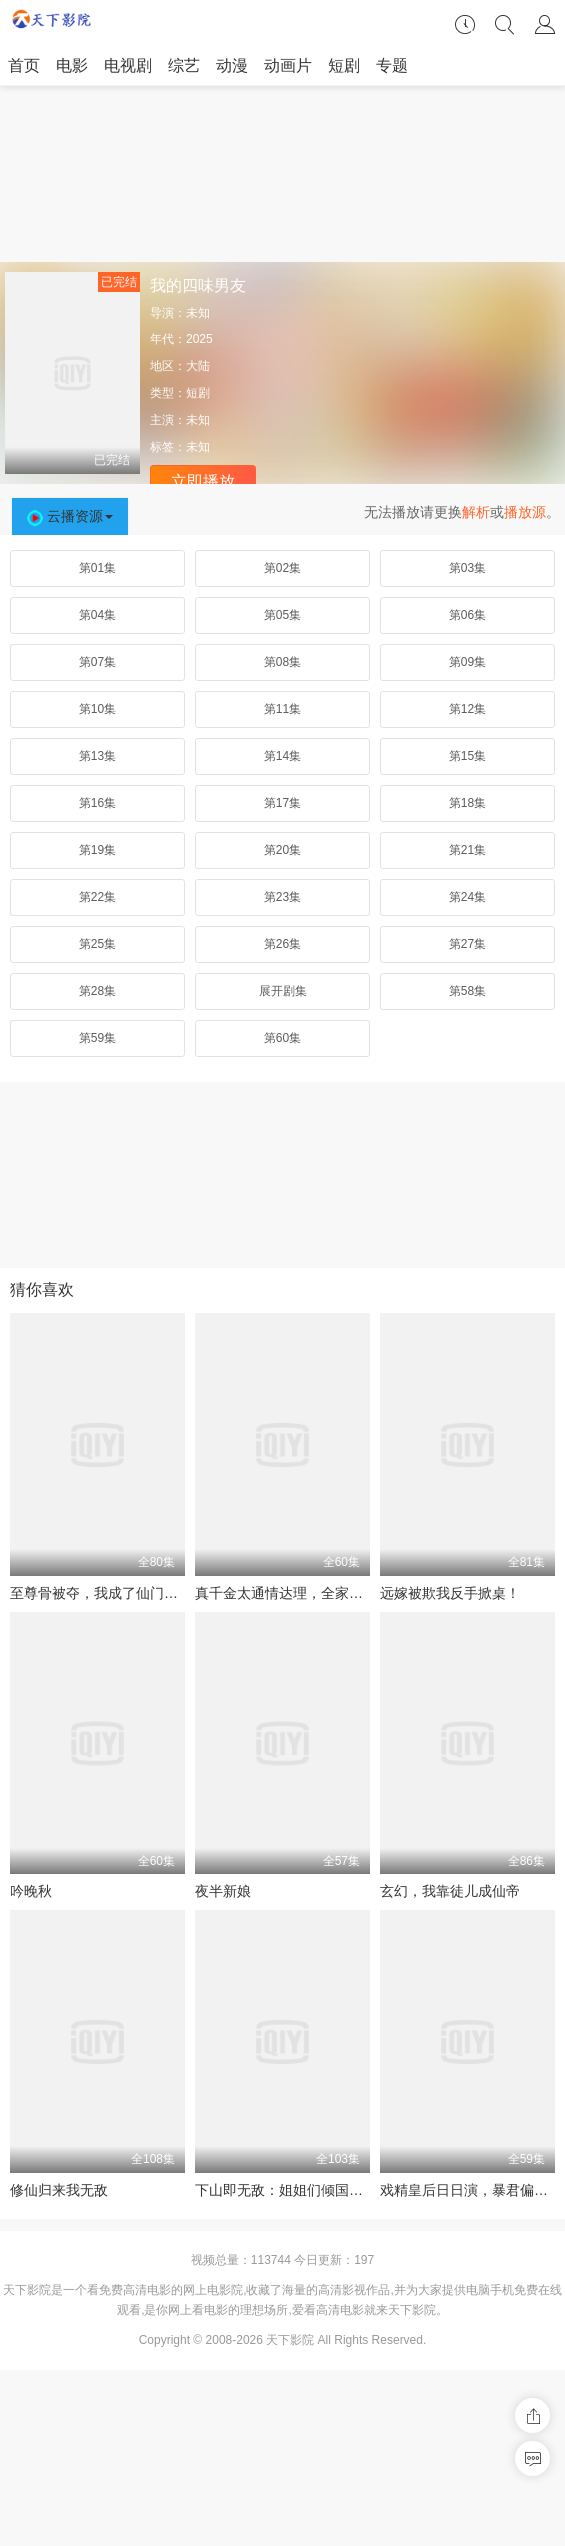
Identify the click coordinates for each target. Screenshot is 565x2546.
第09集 (467, 662)
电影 (72, 65)
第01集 (97, 568)
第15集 (467, 756)
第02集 (282, 568)
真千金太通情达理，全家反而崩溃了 (307, 1593)
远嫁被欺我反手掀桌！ (450, 1593)
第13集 (97, 756)
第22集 (97, 897)
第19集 (97, 850)
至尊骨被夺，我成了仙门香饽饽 (108, 1593)
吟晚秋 (31, 1891)
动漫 (232, 65)
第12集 (467, 709)
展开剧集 (283, 991)
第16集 (97, 803)
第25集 (97, 944)
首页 (24, 65)
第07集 (97, 662)
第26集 (282, 944)
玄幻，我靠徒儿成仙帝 (450, 1891)
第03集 (467, 568)
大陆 (198, 366)
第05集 (282, 615)
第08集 (282, 662)
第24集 (467, 897)
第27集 (467, 944)
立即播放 (203, 481)
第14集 (282, 756)
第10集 (97, 709)
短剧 (344, 65)
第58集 (467, 991)
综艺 (184, 65)
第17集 (282, 803)
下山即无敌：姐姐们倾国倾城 (286, 2190)
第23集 (282, 897)
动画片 (288, 65)
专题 (392, 65)
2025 (199, 339)
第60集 (282, 1038)
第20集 (282, 850)
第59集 (97, 1038)
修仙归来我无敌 (59, 2190)
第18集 (467, 803)
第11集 (282, 709)
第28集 (97, 991)
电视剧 (128, 65)
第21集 (467, 850)
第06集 (467, 615)
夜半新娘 (223, 1891)
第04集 (97, 615)
